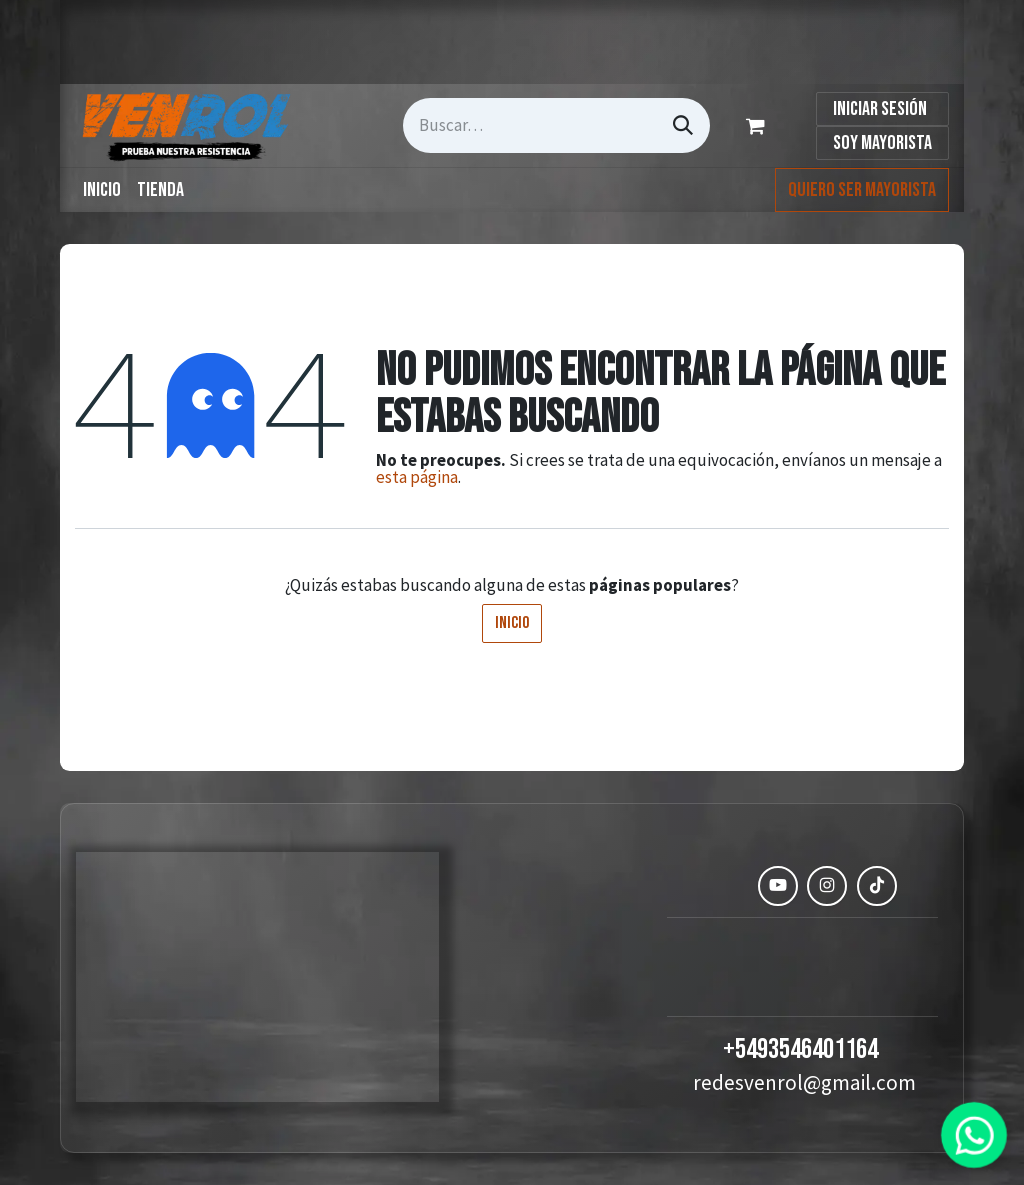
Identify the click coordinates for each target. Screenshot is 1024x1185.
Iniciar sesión (880, 109)
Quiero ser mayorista (862, 190)
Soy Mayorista (882, 143)
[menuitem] (102, 190)
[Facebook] (729, 886)
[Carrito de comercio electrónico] (759, 126)
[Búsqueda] (683, 125)
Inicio (512, 623)
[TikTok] (877, 886)
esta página (417, 477)
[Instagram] (827, 886)
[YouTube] (778, 886)
